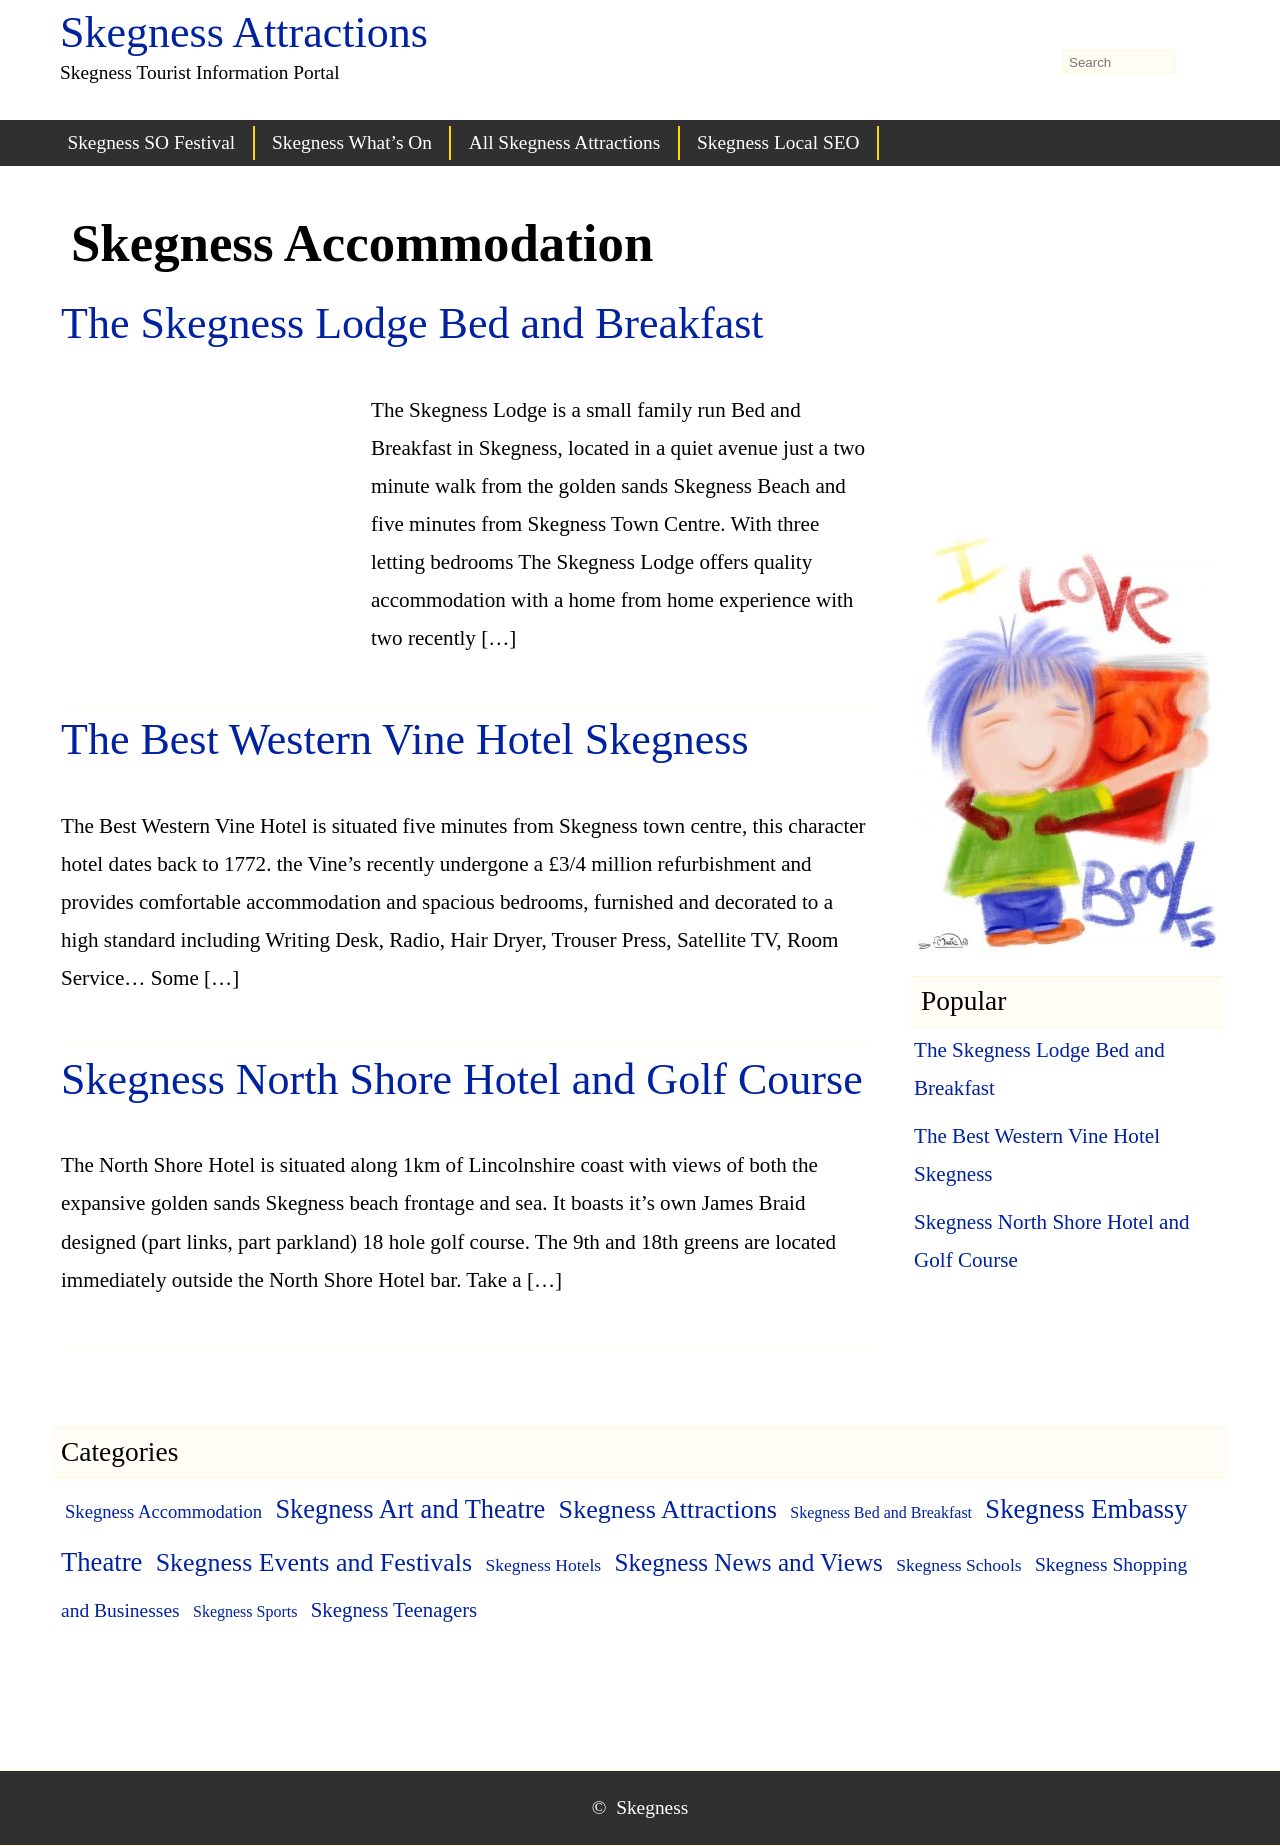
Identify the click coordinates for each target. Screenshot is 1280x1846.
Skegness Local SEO (778, 142)
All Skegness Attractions (564, 142)
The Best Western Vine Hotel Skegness (405, 739)
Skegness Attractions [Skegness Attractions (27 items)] (668, 1509)
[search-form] (1119, 62)
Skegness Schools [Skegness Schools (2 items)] (959, 1565)
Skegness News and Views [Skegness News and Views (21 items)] (748, 1562)
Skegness (652, 1807)
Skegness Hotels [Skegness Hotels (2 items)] (543, 1565)
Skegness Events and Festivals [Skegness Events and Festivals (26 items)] (314, 1562)
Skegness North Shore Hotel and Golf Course (462, 1079)
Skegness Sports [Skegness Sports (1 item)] (245, 1611)
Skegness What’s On (352, 142)
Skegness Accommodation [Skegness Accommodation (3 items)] (163, 1511)
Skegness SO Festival (151, 142)
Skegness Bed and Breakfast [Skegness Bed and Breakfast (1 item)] (881, 1512)
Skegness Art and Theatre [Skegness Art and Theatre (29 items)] (410, 1509)
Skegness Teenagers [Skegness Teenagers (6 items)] (394, 1610)
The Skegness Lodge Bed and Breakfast (412, 323)
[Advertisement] (211, 498)
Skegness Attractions (244, 32)
